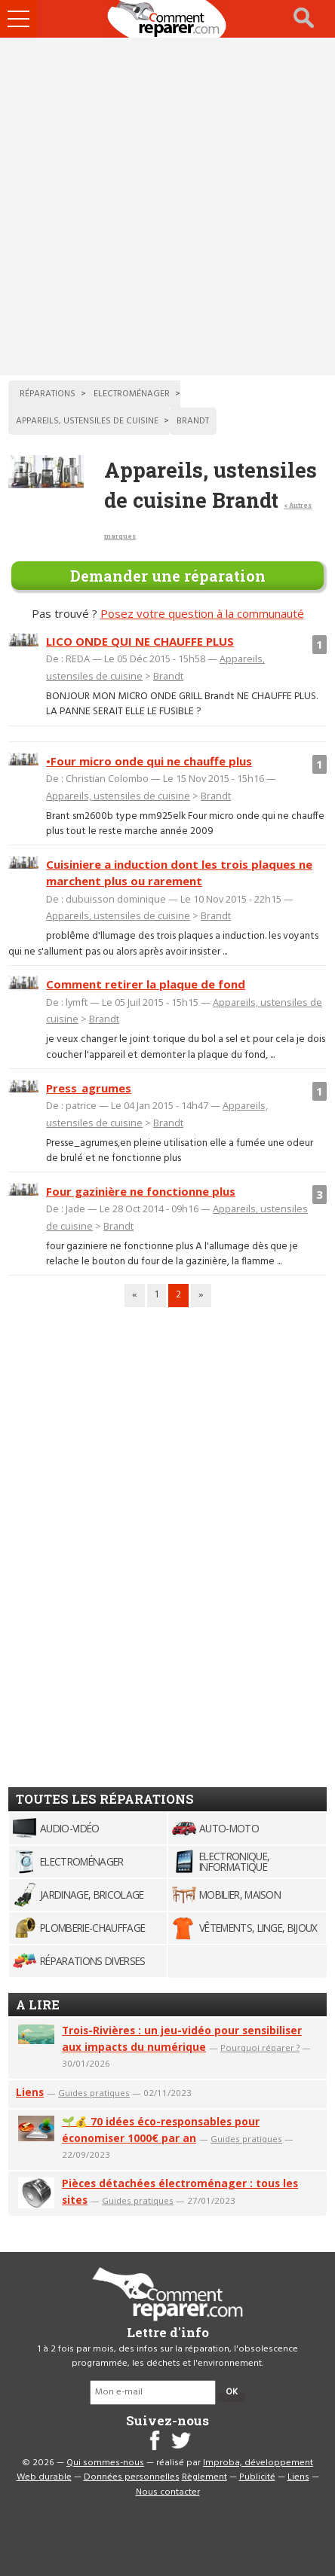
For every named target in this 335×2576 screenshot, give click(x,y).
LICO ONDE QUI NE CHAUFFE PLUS (140, 641)
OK (232, 2392)
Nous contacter (168, 2492)
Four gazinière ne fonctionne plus (140, 1191)
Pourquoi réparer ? (260, 2047)
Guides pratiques (94, 2092)
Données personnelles (132, 2477)
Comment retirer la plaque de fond (145, 984)
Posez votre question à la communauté (202, 613)
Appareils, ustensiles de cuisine (118, 795)
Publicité (257, 2477)
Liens (30, 2092)
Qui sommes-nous (105, 2463)
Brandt (168, 676)
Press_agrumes (88, 1087)
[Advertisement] (167, 206)
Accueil (167, 19)
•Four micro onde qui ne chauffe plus (149, 761)
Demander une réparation (168, 575)
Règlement (204, 2477)
